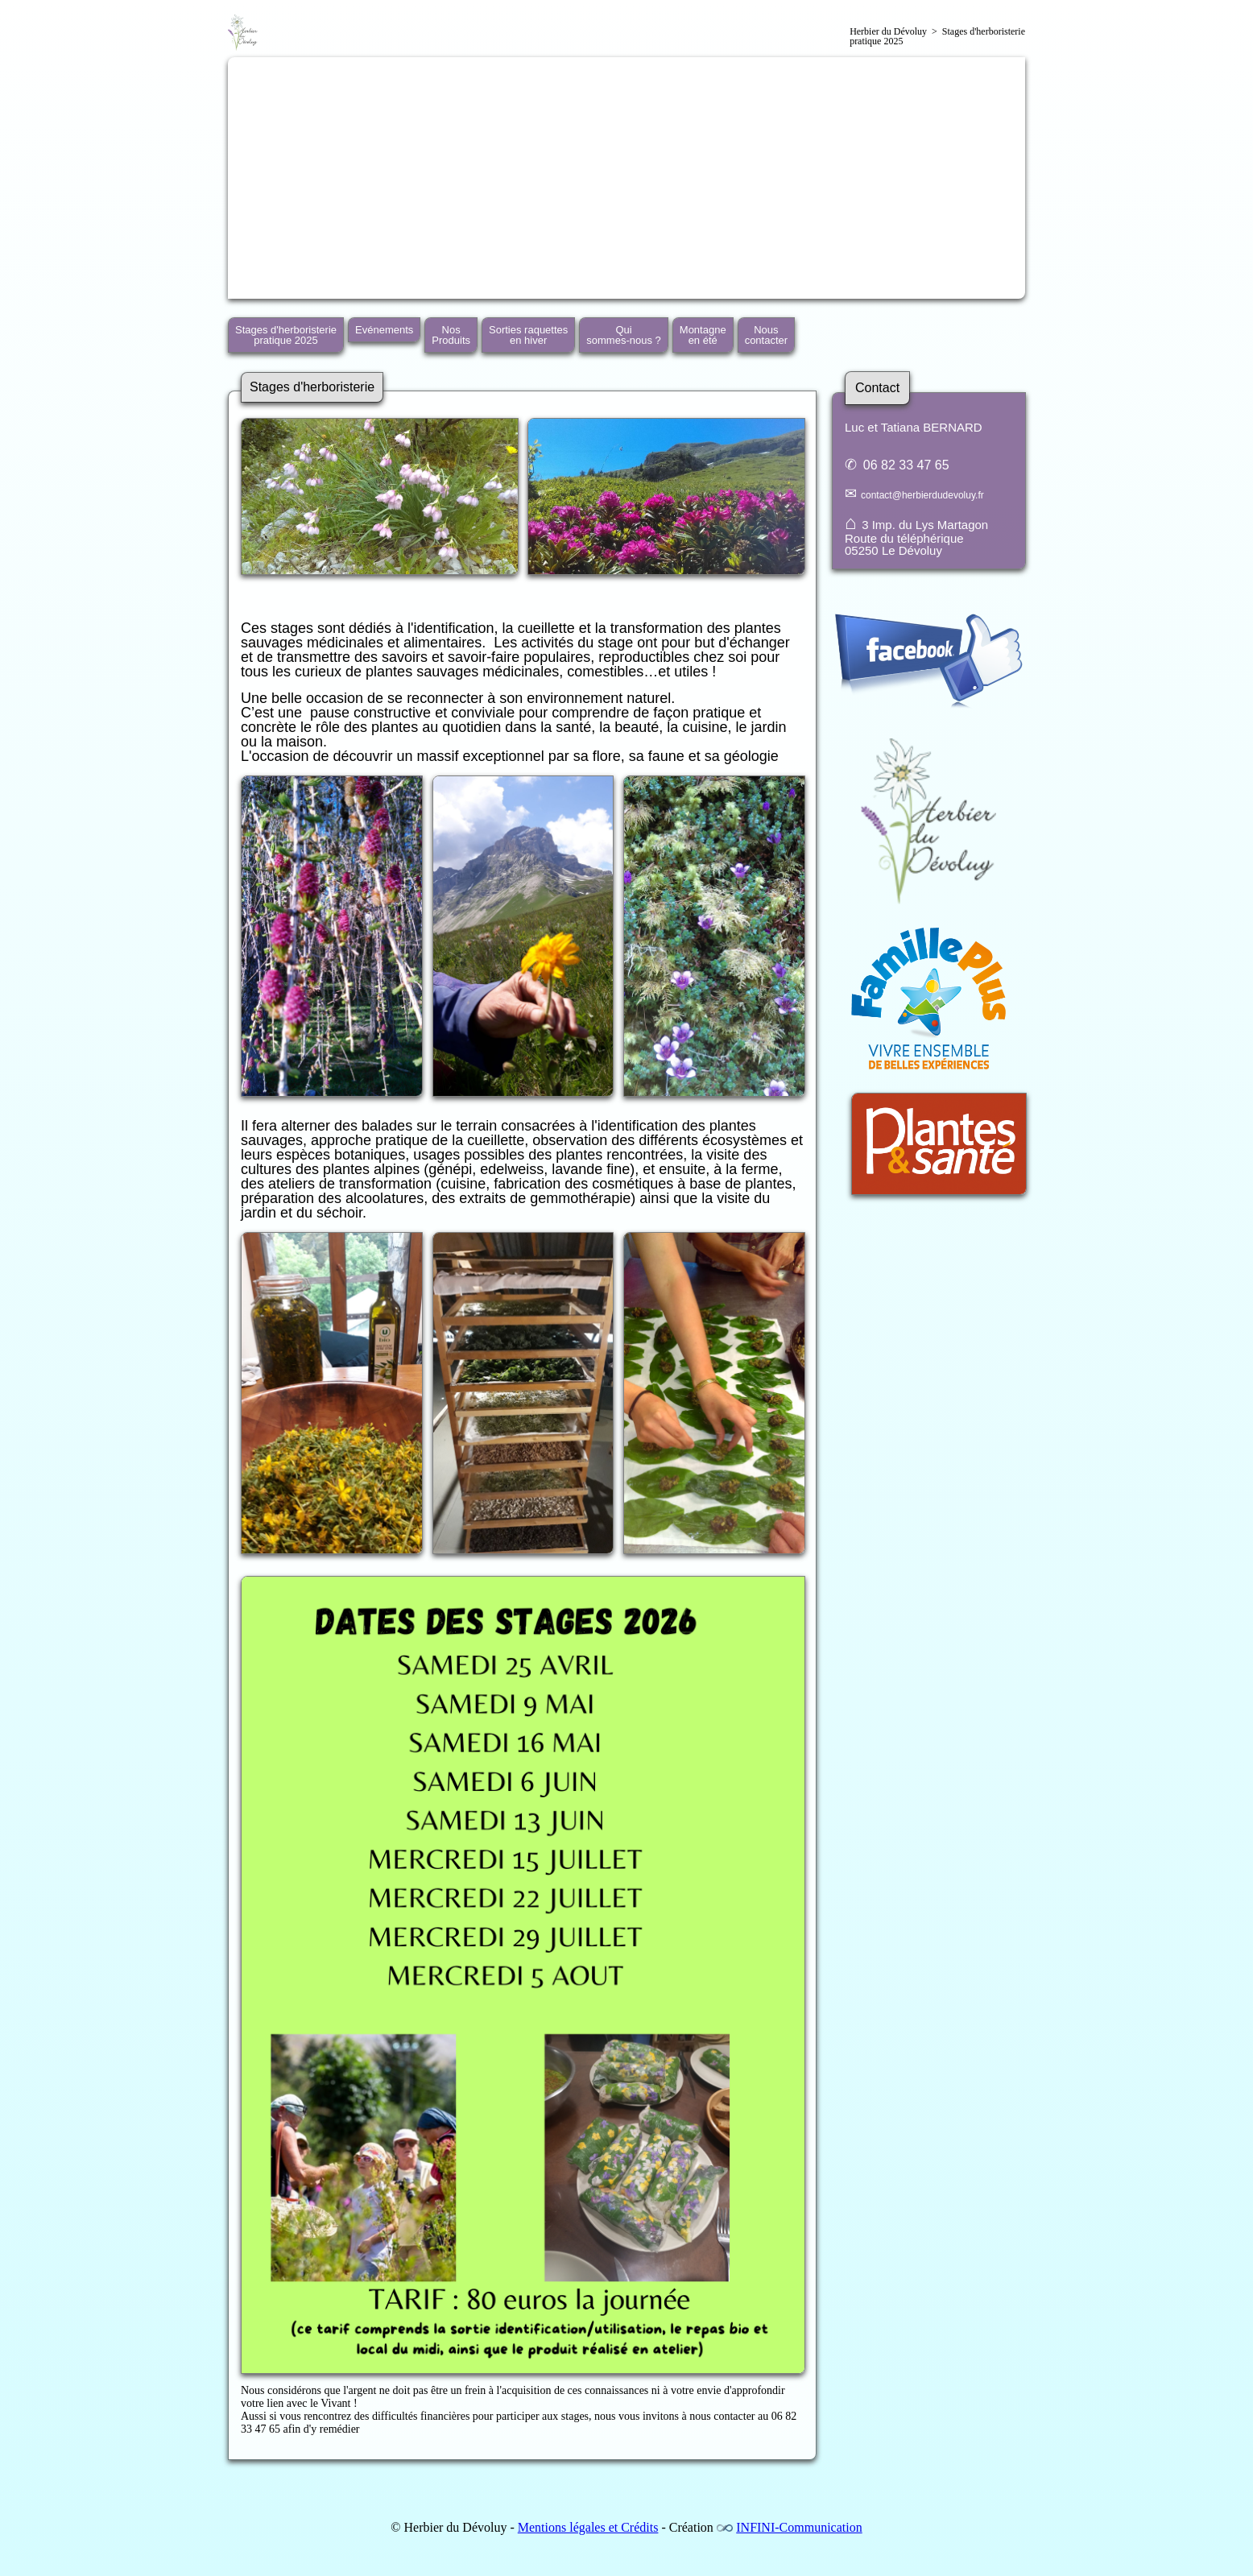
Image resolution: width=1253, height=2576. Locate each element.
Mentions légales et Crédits (588, 2527)
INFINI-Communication (799, 2527)
